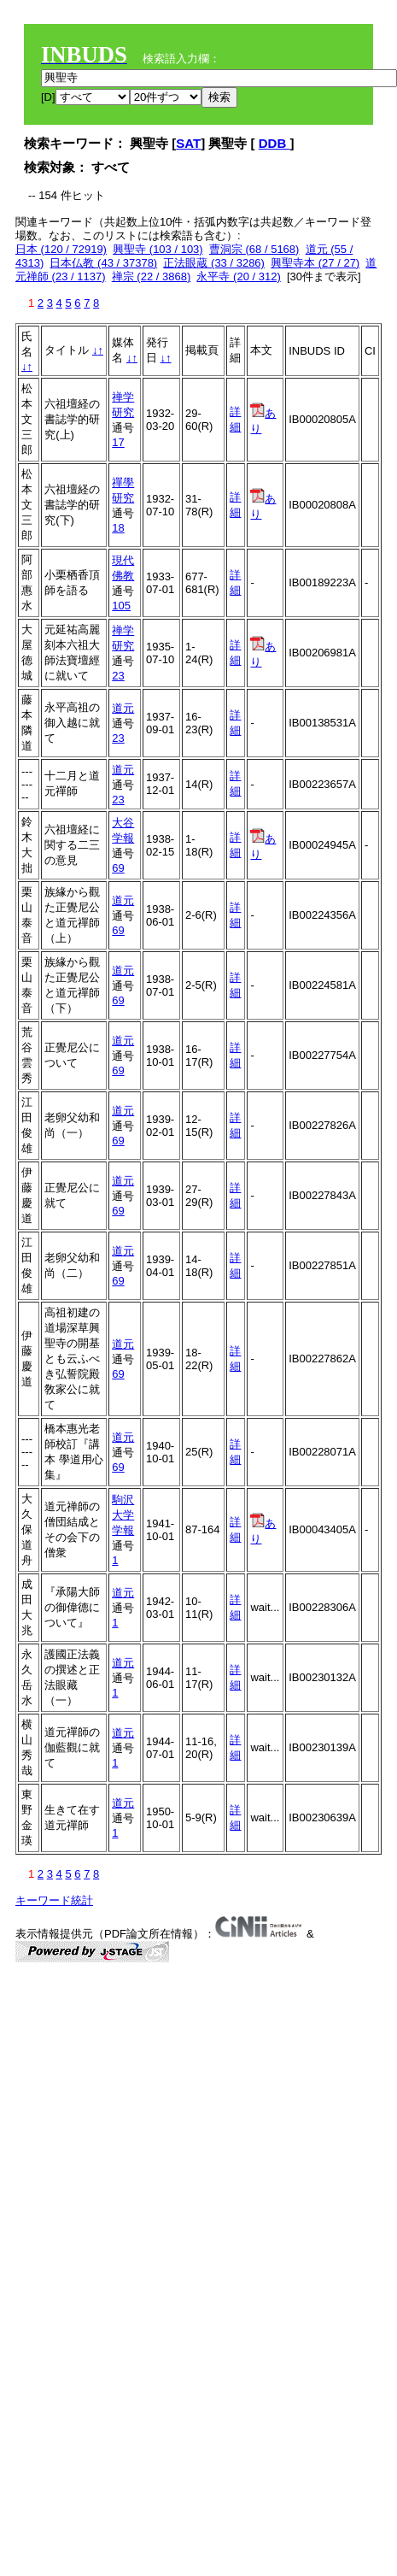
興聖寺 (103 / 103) (158, 249)
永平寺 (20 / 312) (238, 276)
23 (118, 675)
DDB (274, 143)
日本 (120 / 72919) (61, 249)
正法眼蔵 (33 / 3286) (214, 262)
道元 (123, 708)
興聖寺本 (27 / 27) (315, 262)
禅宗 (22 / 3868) (151, 276)
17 (118, 442)
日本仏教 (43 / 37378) (103, 262)
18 (118, 527)
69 (118, 868)
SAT (188, 143)
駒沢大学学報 (123, 1515)
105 (121, 605)
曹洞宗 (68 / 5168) (254, 249)
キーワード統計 (54, 1900)
